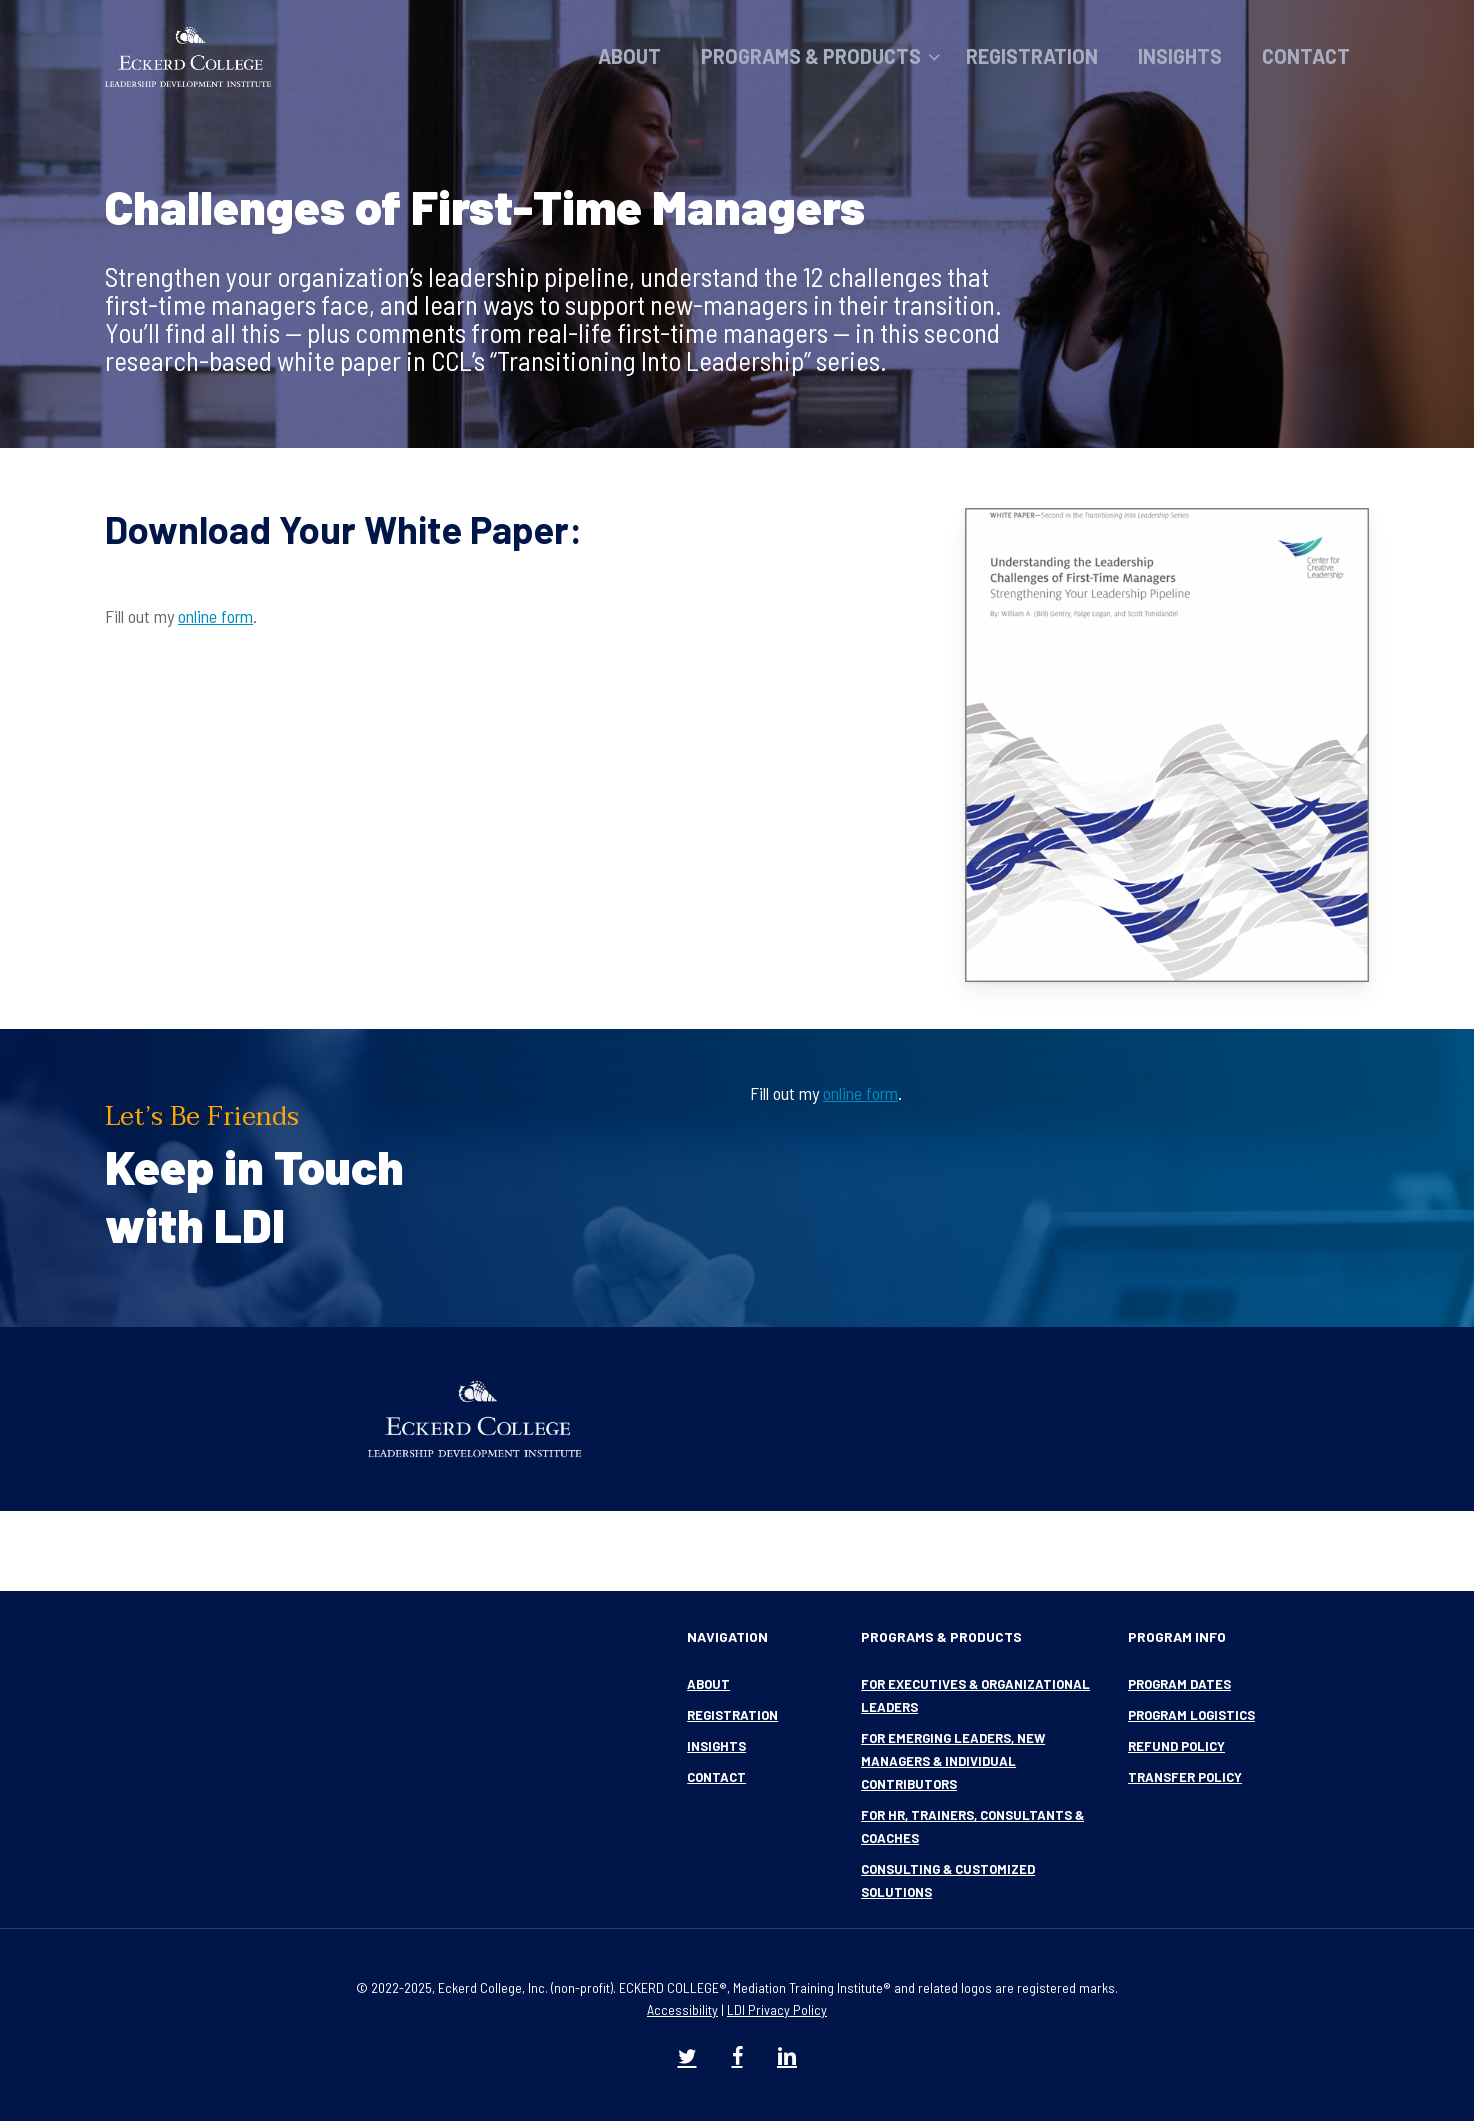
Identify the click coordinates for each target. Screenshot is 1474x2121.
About (708, 1684)
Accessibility (682, 2009)
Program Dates (1179, 1684)
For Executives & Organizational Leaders (975, 1695)
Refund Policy (1176, 1746)
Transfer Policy (1185, 1777)
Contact (716, 1777)
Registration (732, 1715)
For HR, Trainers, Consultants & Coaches (972, 1826)
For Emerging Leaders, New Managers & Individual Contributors (953, 1761)
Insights (716, 1746)
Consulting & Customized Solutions (948, 1880)
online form (215, 616)
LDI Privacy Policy (777, 2009)
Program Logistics (1191, 1715)
